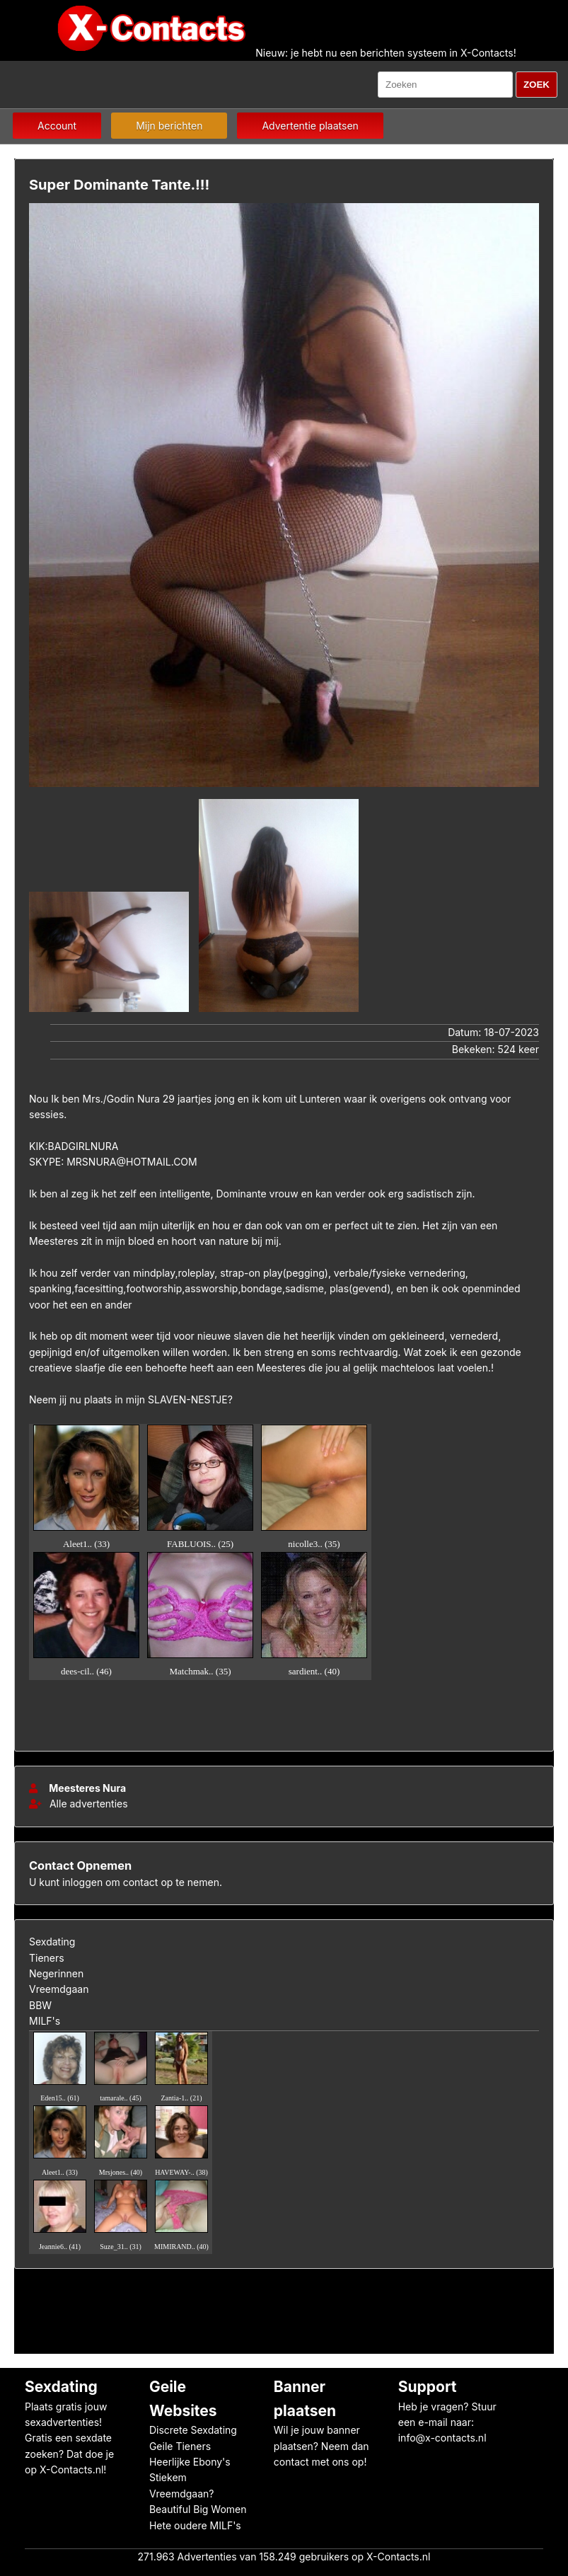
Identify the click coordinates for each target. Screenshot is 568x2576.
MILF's (44, 2021)
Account (56, 126)
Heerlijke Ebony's (190, 2462)
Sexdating (52, 1942)
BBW (40, 2005)
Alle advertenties (78, 1804)
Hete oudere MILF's (195, 2525)
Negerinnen (56, 1973)
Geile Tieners (180, 2446)
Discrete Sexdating (193, 2430)
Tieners (46, 1958)
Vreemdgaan (58, 1989)
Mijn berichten (169, 126)
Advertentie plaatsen (310, 126)
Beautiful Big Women (198, 2509)
